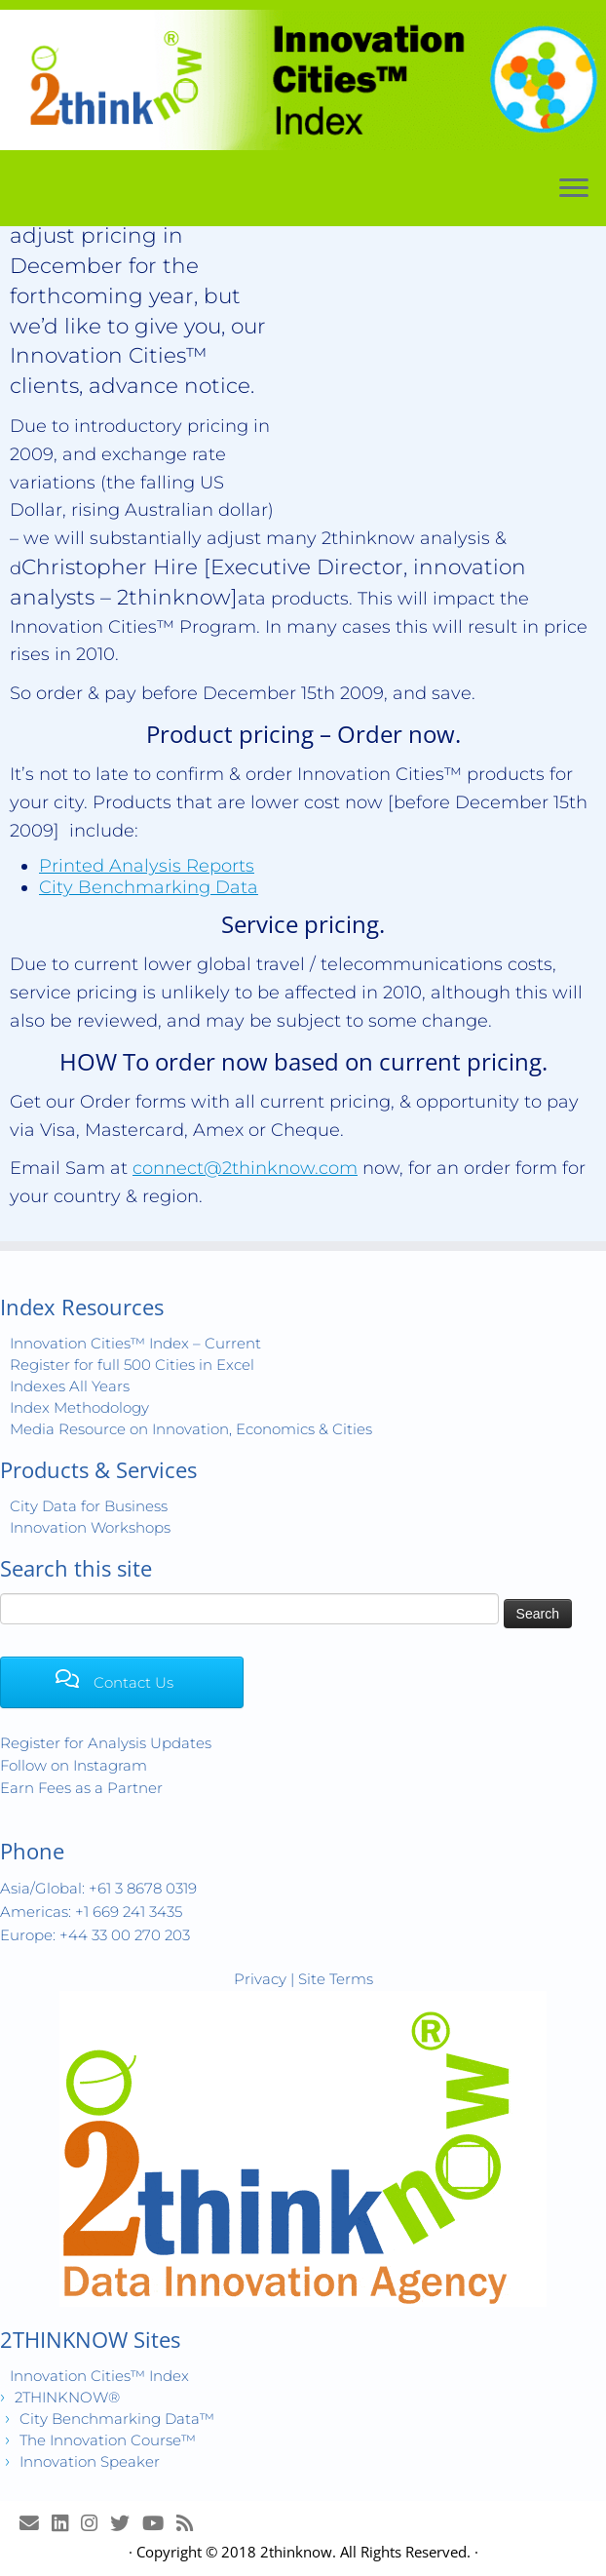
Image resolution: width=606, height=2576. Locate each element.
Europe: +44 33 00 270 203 (95, 1935)
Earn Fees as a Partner (81, 1787)
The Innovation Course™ (107, 2440)
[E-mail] (35, 2523)
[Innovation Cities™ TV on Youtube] (159, 2523)
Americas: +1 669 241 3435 (91, 1911)
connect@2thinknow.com (245, 1168)
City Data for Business (89, 1506)
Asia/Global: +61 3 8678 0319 (98, 1888)
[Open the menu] (573, 190)
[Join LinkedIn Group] (66, 2523)
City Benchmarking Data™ (116, 2418)
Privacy (260, 1979)
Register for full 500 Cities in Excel (132, 1364)
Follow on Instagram (73, 1765)
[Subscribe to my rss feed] (191, 2523)
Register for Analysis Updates (105, 1743)
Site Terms (335, 1979)
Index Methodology (79, 1407)
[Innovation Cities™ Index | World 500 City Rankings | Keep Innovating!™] (303, 80)
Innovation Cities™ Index (99, 2375)
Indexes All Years (70, 1386)
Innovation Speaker (89, 2461)
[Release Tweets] (126, 2523)
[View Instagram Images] (95, 2523)
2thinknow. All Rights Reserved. (365, 2551)
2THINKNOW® (67, 2397)
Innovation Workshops (90, 1527)
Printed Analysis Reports (146, 866)
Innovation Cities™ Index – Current (135, 1343)
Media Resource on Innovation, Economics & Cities (191, 1429)
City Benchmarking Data (148, 887)
